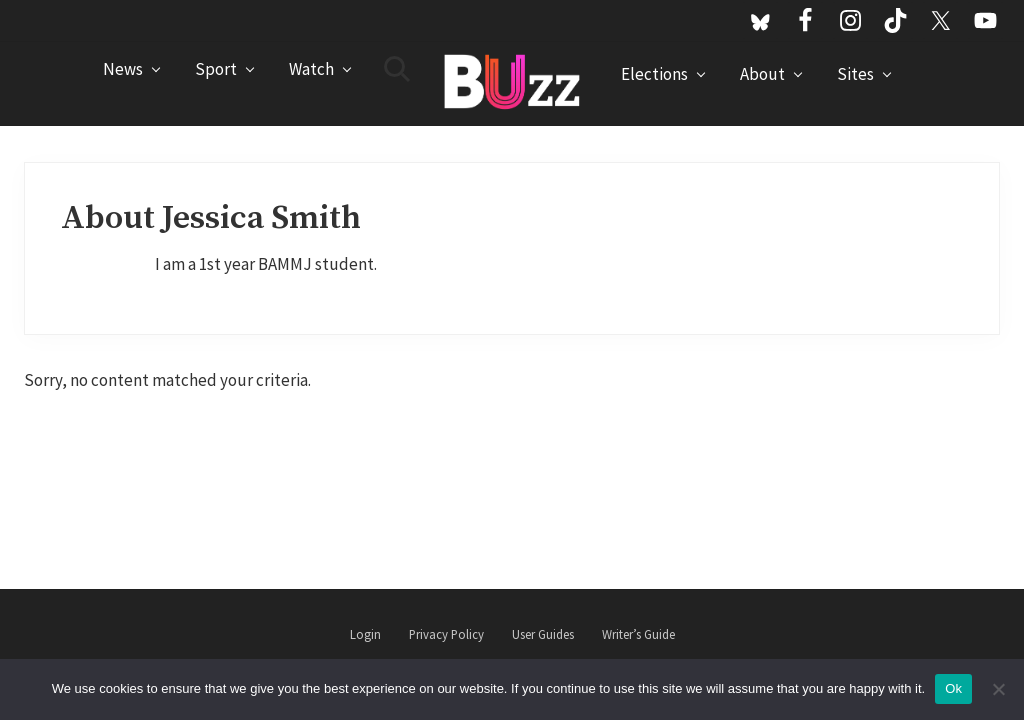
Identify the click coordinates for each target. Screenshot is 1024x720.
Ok (953, 688)
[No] (999, 689)
